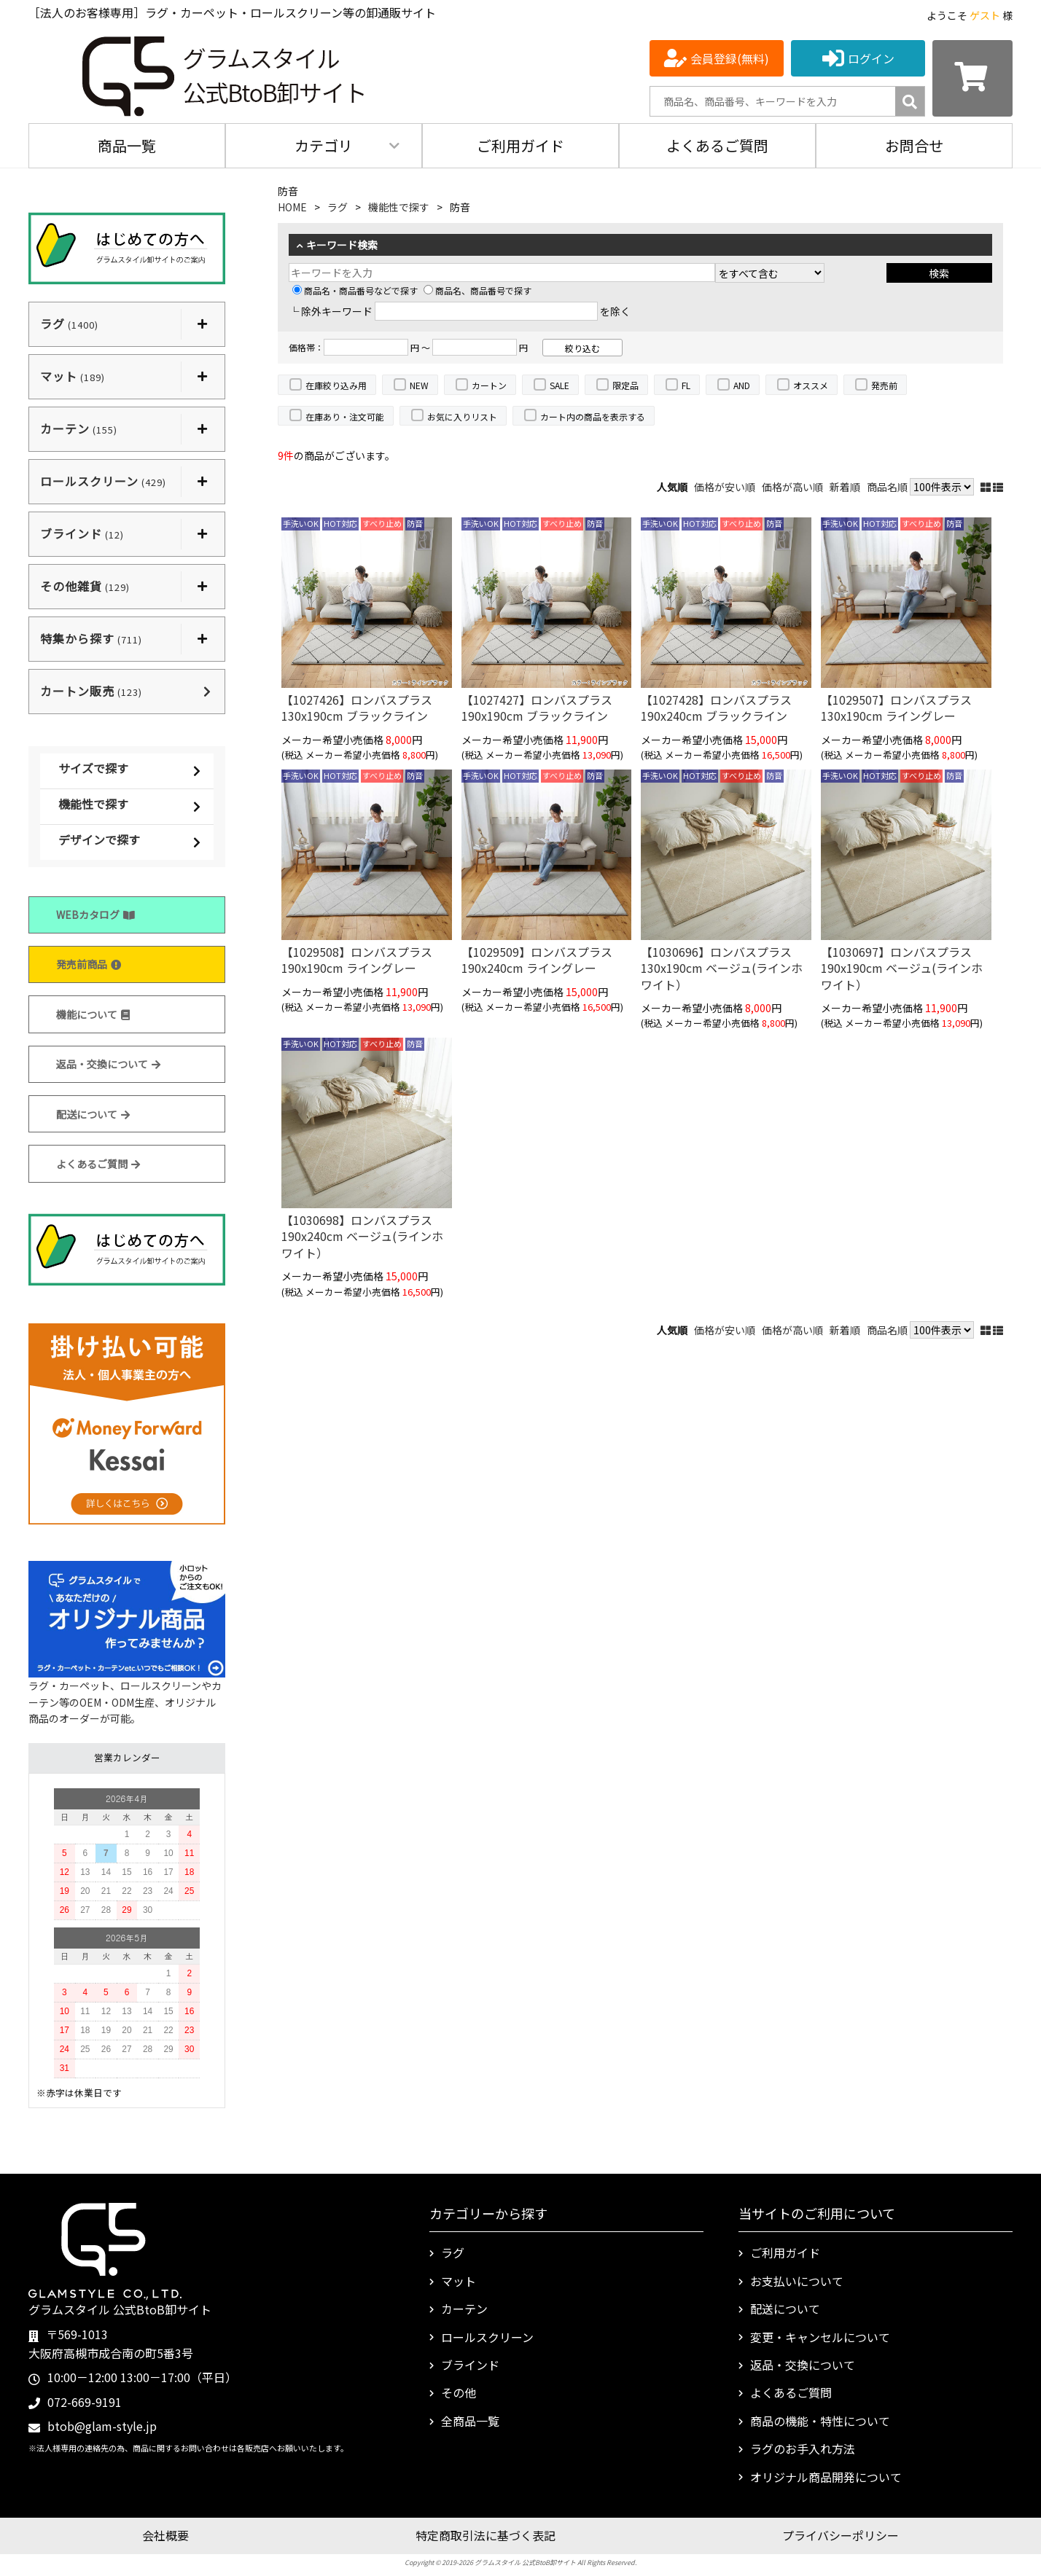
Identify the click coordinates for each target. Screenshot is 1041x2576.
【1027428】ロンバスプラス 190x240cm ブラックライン (716, 708)
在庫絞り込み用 (336, 385)
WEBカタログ (95, 914)
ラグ (337, 207)
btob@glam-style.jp (102, 2426)
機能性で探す (93, 804)
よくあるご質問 (717, 145)
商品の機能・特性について (820, 2421)
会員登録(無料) (729, 58)
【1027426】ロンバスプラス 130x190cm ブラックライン (356, 708)
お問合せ (914, 145)
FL (686, 385)
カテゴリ (324, 145)
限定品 (625, 385)
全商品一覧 (470, 2421)
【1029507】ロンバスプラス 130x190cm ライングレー (896, 708)
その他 (458, 2392)
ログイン (871, 58)
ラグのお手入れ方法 (802, 2448)
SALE (559, 385)
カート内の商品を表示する (592, 416)
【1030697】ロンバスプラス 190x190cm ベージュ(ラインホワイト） (902, 968)
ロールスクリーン (487, 2337)
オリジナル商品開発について (826, 2477)
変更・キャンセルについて (820, 2337)
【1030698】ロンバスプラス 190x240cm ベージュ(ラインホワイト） (362, 1236)
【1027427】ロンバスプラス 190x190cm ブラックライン (536, 708)
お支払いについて (796, 2281)
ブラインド (470, 2364)
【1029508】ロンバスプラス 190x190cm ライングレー (356, 960)
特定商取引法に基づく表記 (485, 2535)
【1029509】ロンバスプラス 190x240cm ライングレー (536, 960)
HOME (292, 207)
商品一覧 (127, 145)
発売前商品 (88, 964)
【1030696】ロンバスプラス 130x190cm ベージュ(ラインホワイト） (722, 968)
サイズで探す (93, 768)
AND (741, 385)
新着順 (845, 486)
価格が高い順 (792, 486)
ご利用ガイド (520, 145)
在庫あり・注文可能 (344, 416)
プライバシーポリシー (840, 2535)
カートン (489, 385)
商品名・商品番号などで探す (355, 290)
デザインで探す (99, 839)
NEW (419, 385)
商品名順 (887, 486)
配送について (93, 1114)
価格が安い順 (724, 486)
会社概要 (165, 2535)
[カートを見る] (972, 78)
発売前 (884, 385)
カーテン (464, 2308)
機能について (93, 1014)
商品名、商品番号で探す (477, 290)
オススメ (810, 385)
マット (458, 2281)
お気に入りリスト (462, 416)
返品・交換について (108, 1064)
